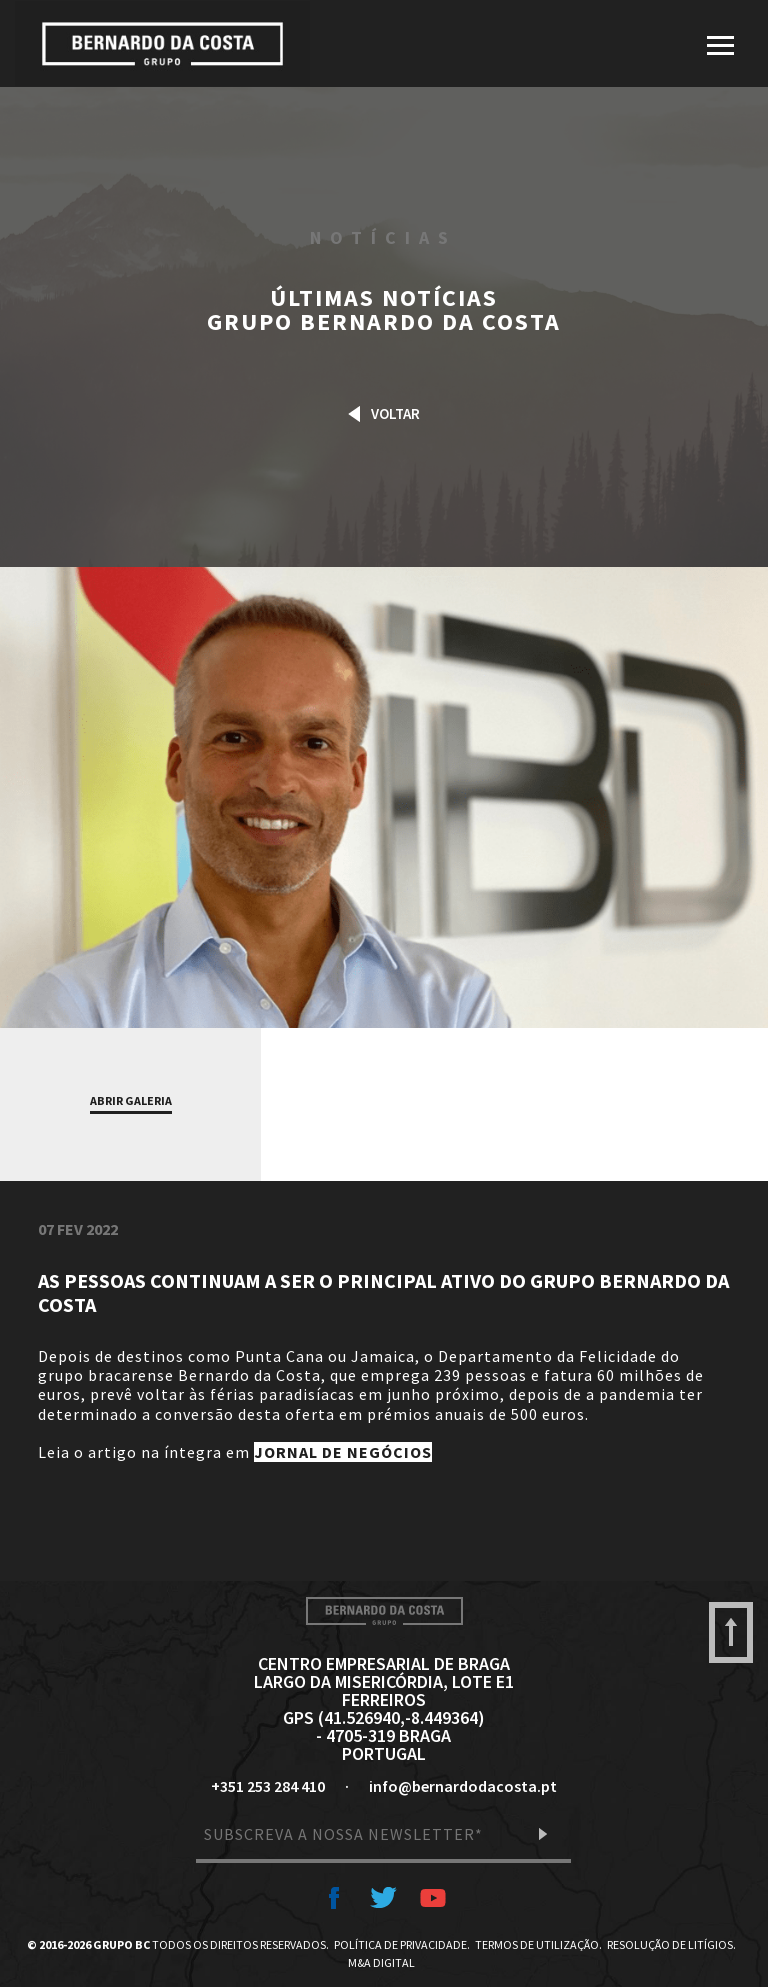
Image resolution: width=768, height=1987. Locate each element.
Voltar (383, 413)
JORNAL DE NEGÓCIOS (343, 1452)
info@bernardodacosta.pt (463, 1786)
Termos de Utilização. (538, 1944)
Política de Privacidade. (402, 1944)
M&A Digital (381, 1962)
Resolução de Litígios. (671, 1944)
